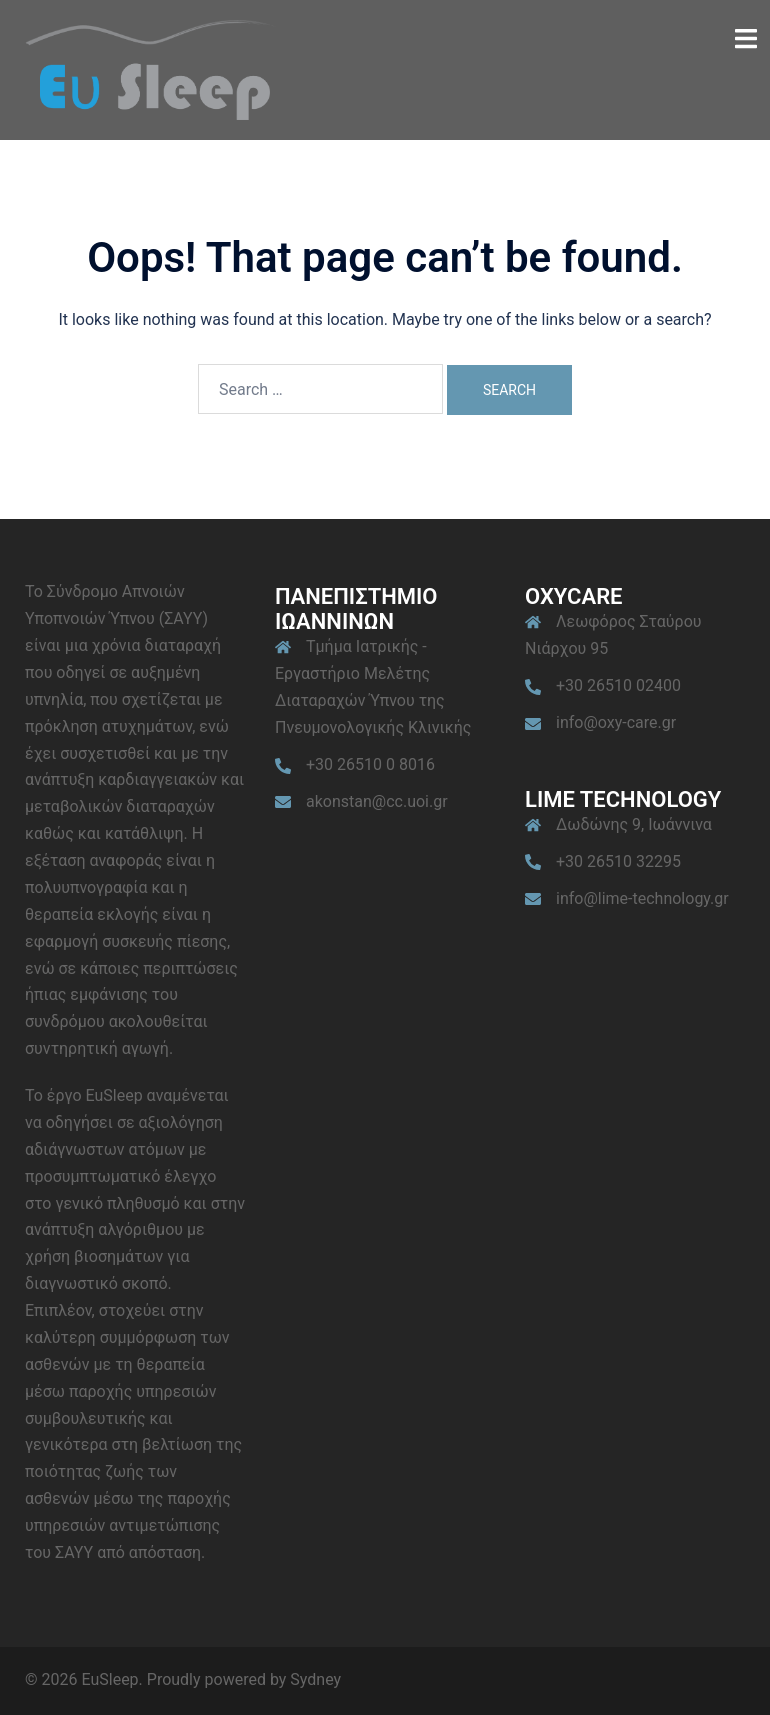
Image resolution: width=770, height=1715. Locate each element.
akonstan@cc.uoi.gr (377, 801)
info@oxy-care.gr (616, 722)
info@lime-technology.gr (642, 898)
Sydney (315, 1679)
